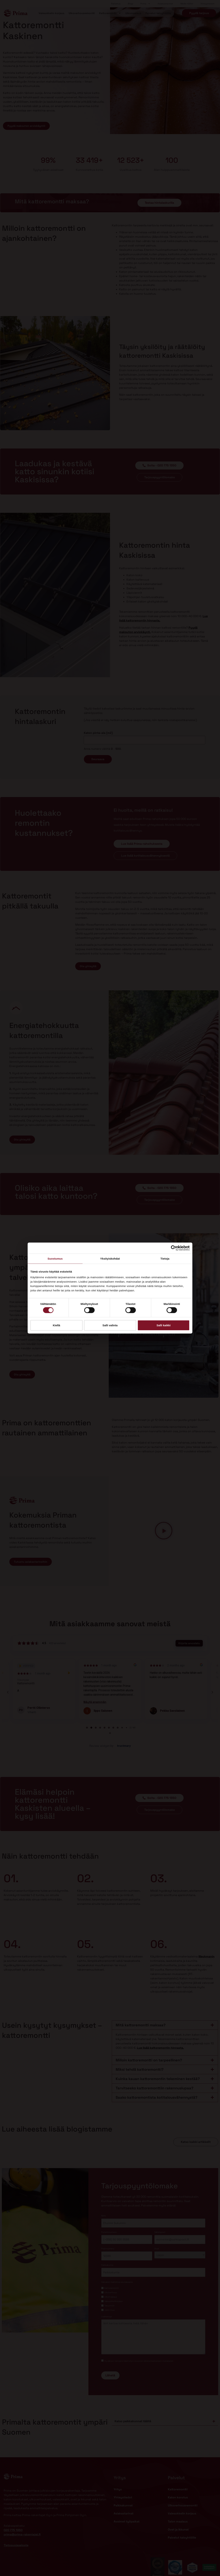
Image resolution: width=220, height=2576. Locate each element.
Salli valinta (110, 1325)
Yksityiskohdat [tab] (110, 1258)
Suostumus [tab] (55, 1258)
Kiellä (56, 1325)
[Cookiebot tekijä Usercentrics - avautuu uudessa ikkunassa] (174, 1248)
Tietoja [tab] (165, 1258)
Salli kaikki (163, 1325)
